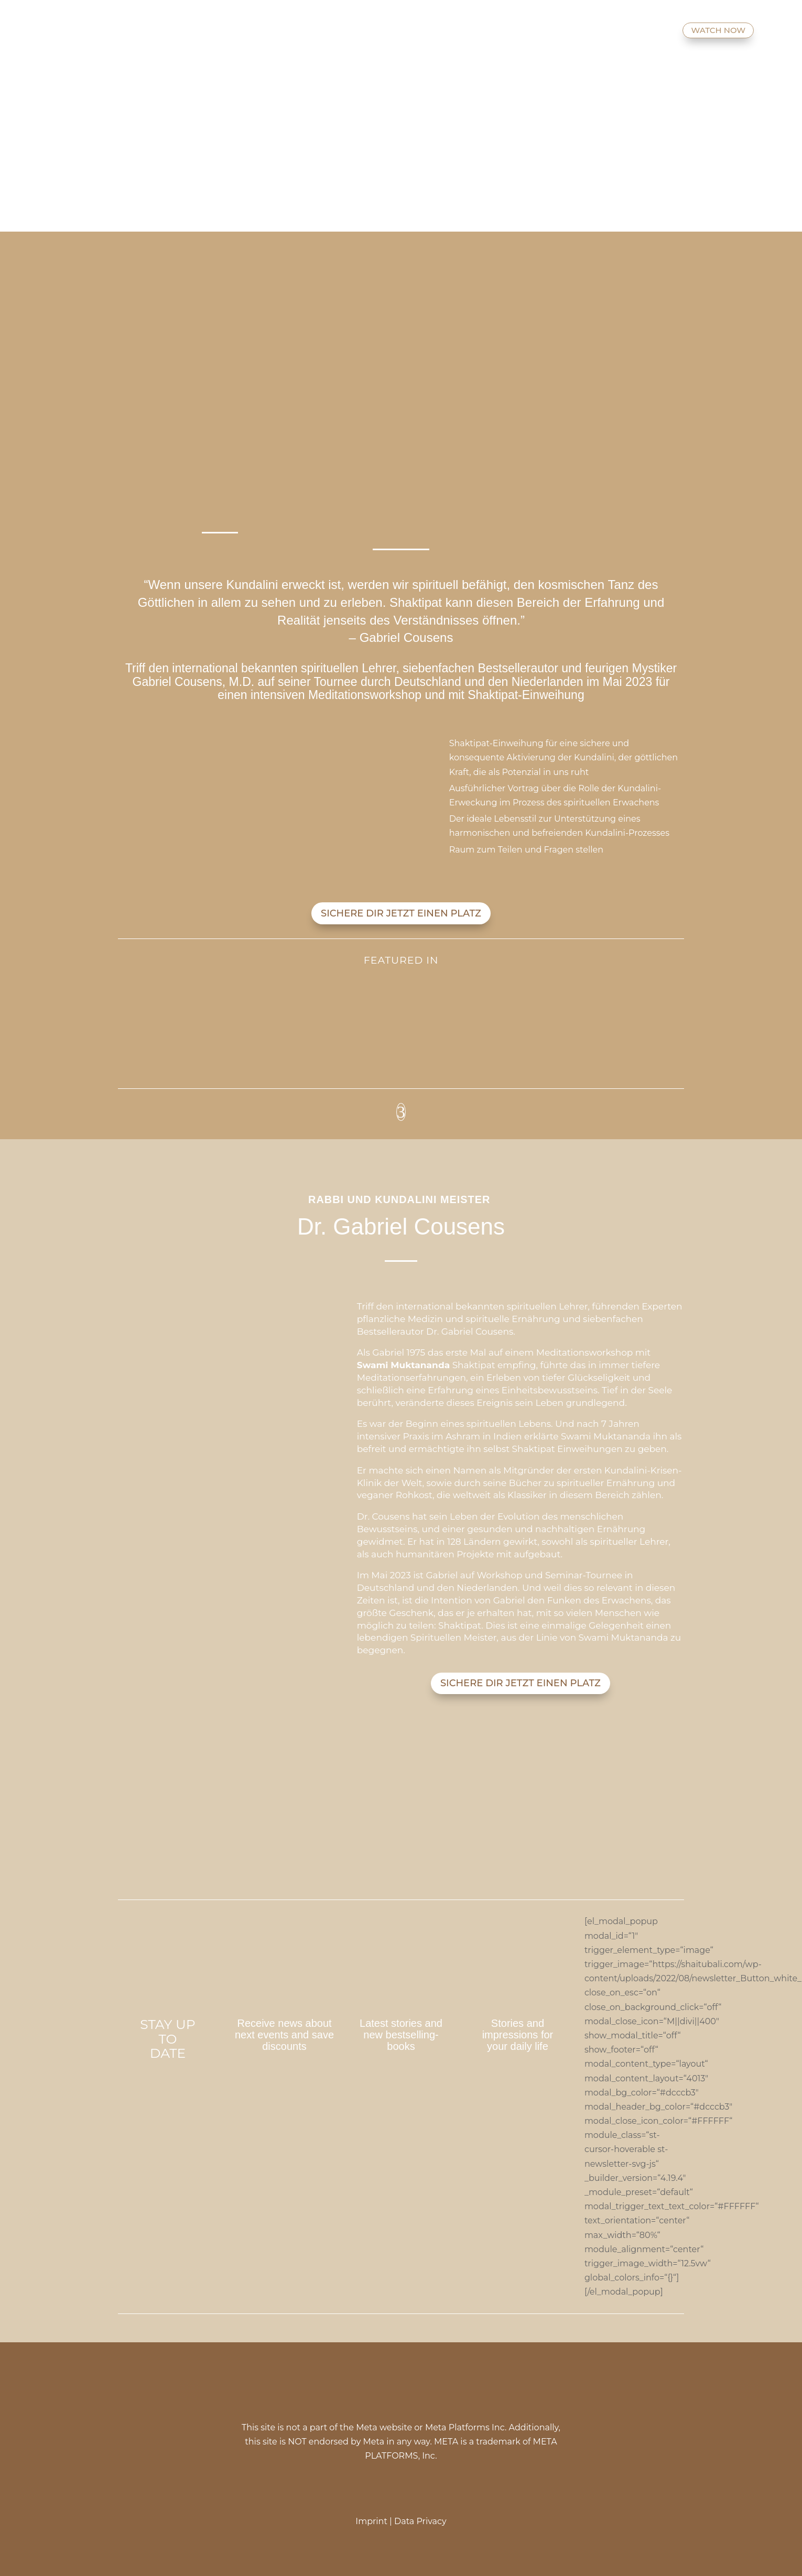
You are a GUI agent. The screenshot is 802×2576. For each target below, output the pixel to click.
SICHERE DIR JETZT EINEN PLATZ (401, 913)
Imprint (371, 2521)
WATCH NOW (718, 30)
